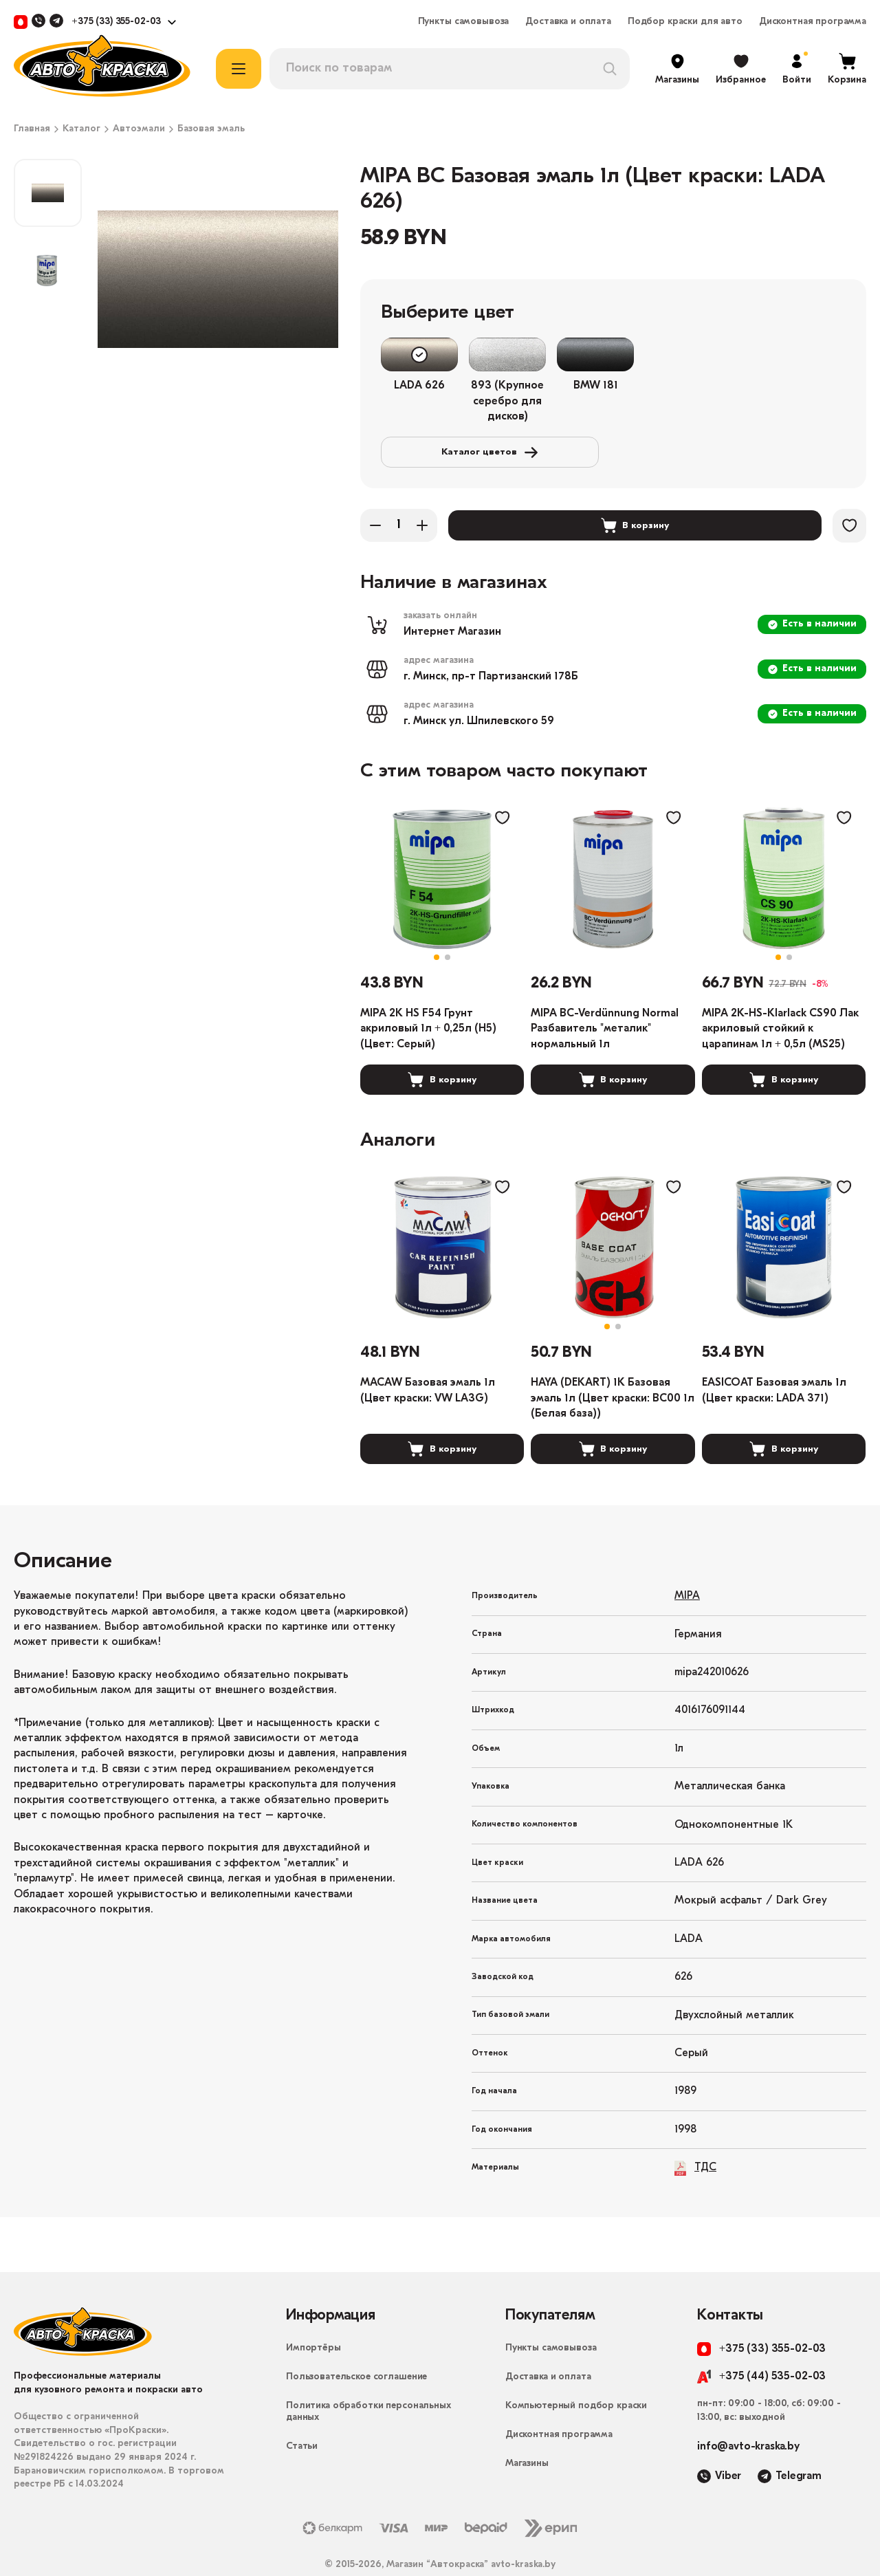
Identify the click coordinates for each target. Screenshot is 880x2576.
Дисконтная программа (812, 22)
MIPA (687, 1566)
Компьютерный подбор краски (576, 2376)
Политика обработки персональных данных (368, 2382)
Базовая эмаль (211, 129)
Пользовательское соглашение (356, 2347)
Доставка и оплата (568, 22)
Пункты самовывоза (463, 22)
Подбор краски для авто (685, 22)
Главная (32, 129)
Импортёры (313, 2318)
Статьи (302, 2417)
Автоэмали (139, 129)
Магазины (527, 2434)
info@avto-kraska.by (748, 2417)
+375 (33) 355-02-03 (116, 22)
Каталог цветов (738, 354)
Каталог (81, 129)
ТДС (695, 2138)
